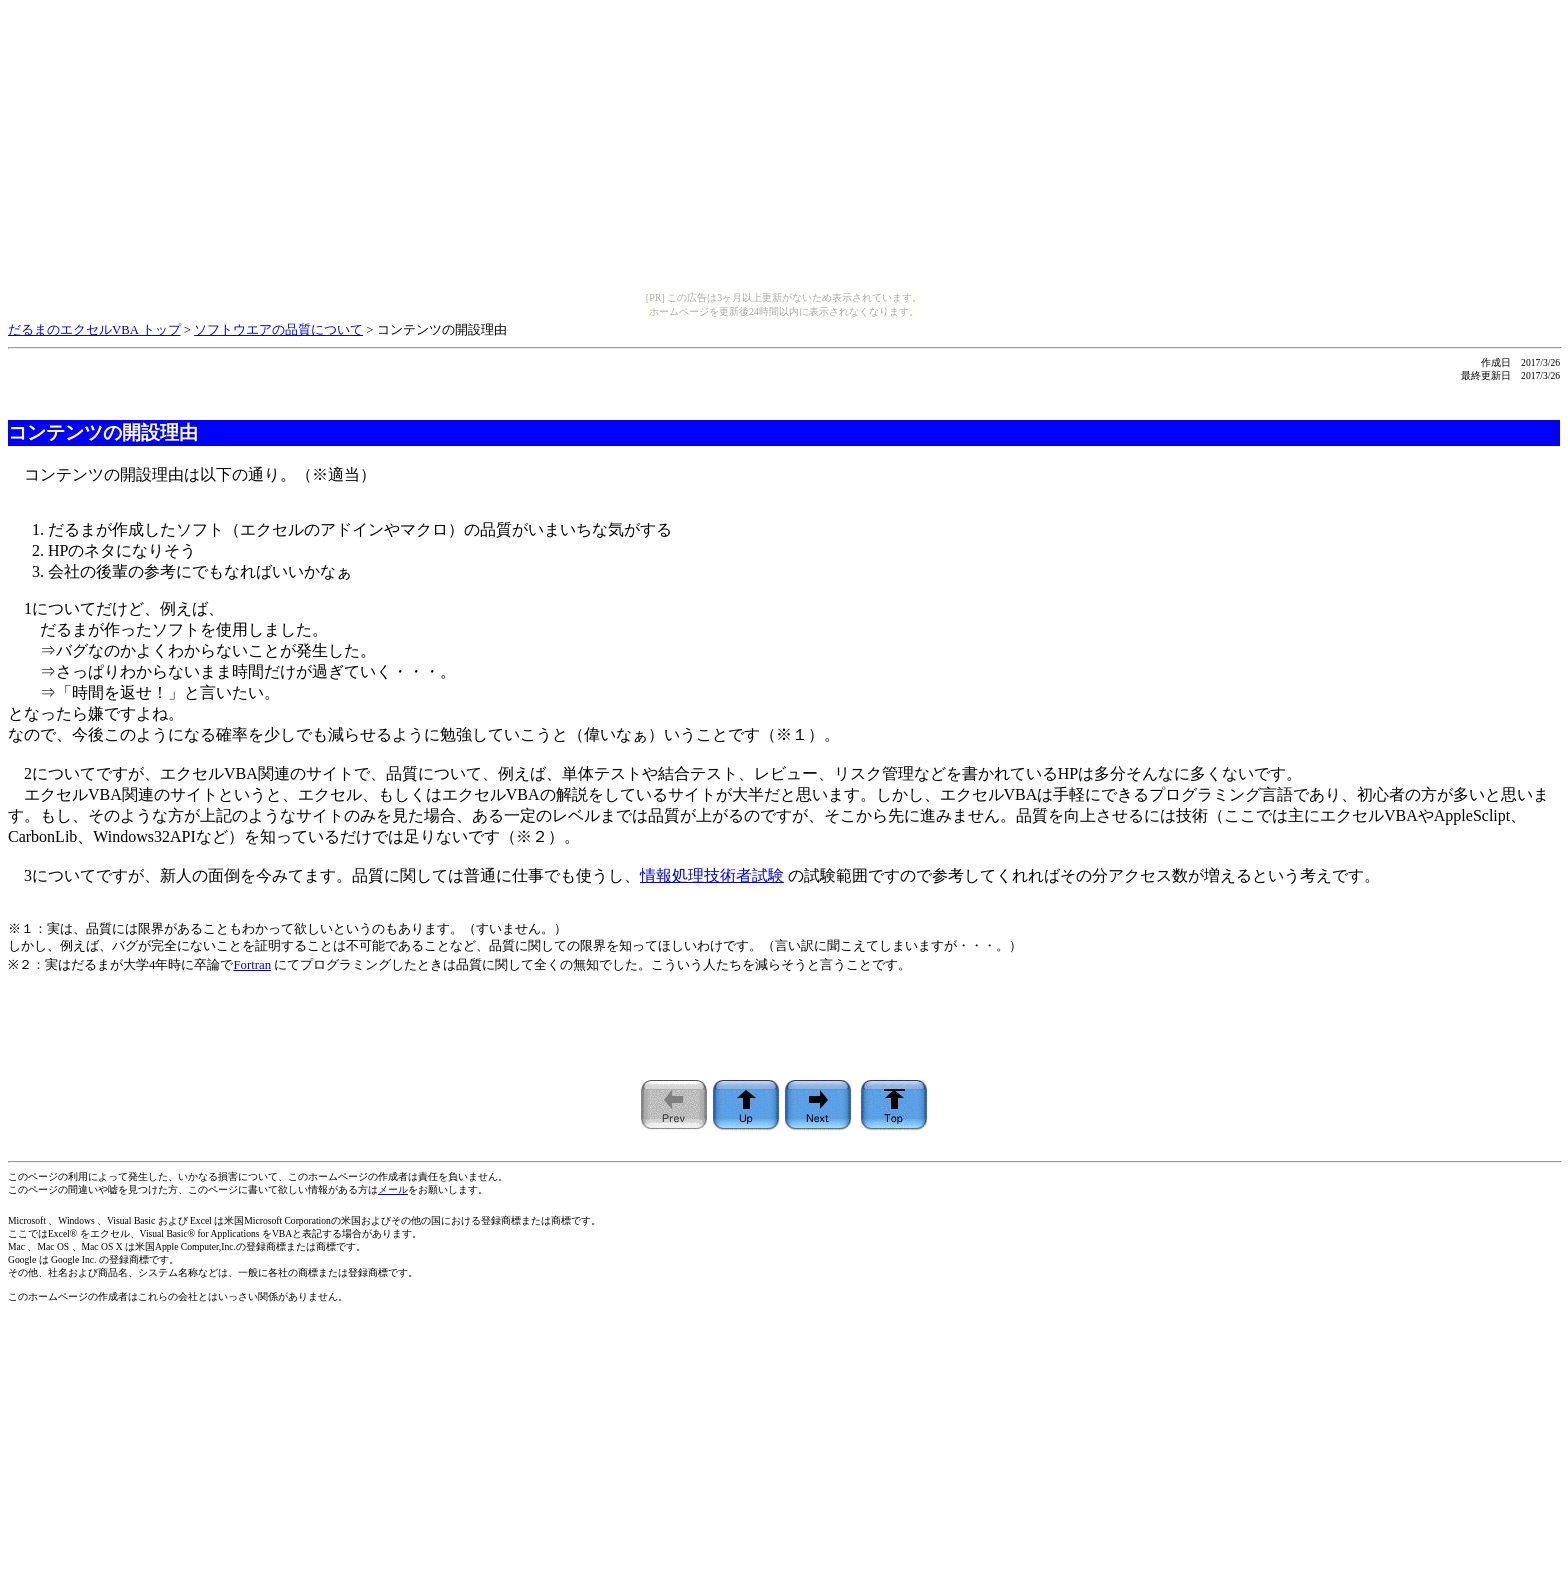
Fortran (252, 965)
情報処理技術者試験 (712, 875)
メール (393, 1189)
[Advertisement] (784, 1035)
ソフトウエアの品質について (278, 330)
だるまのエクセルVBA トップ (94, 330)
